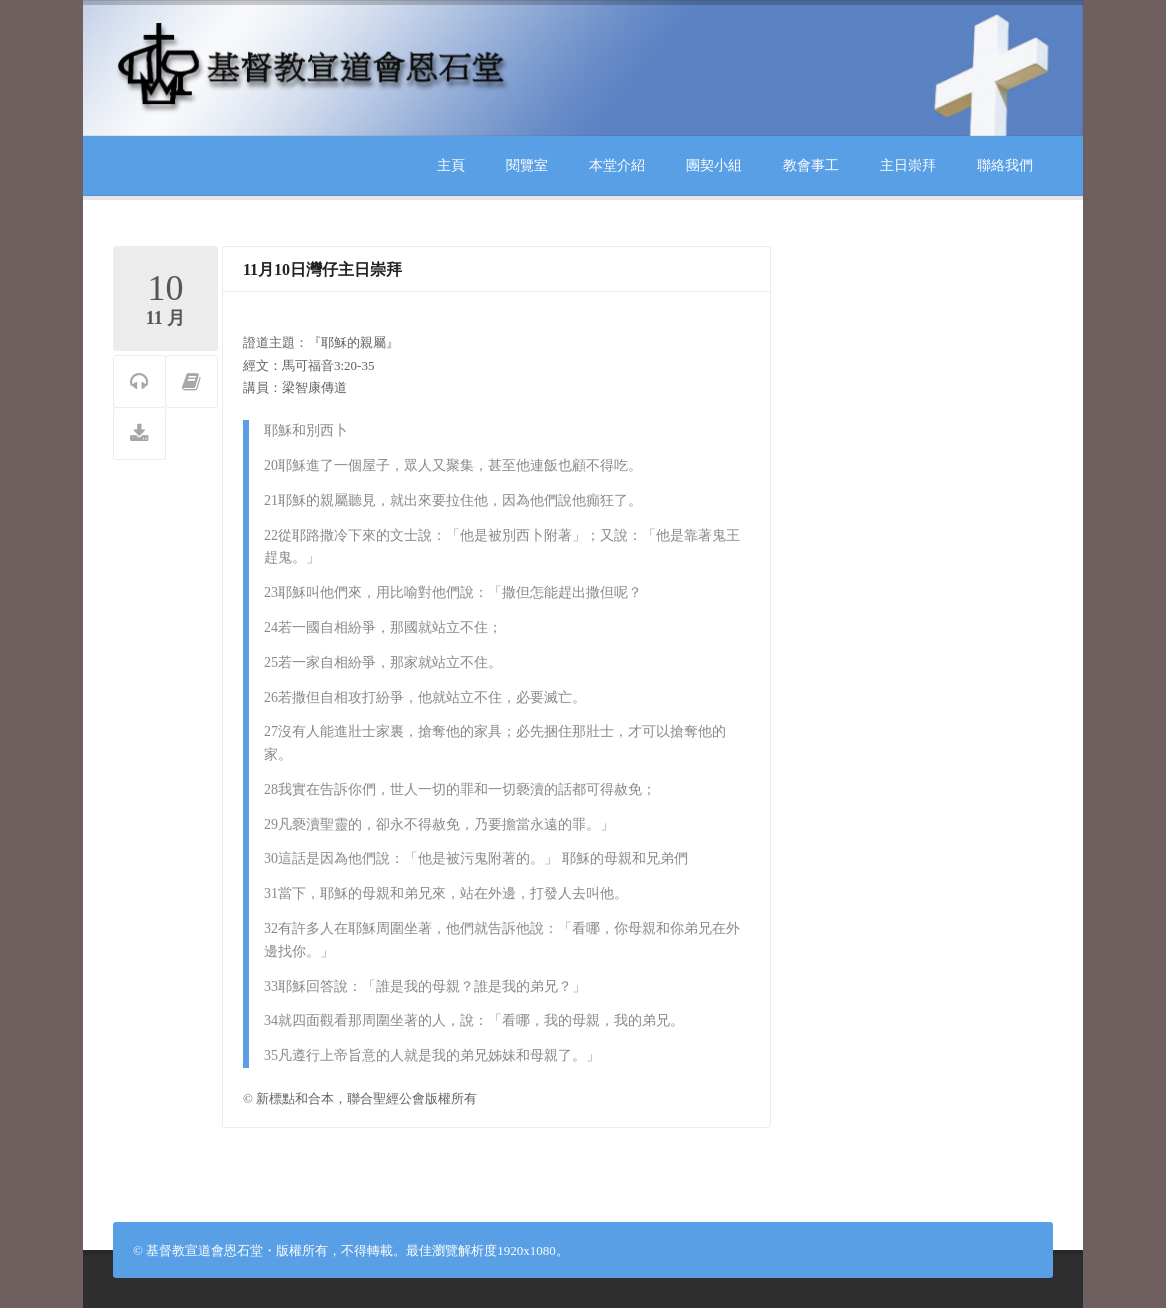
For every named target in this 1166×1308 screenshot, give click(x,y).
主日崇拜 (908, 165)
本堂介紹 (617, 165)
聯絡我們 (1005, 165)
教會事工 (811, 165)
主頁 (451, 165)
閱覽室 (527, 165)
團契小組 (714, 165)
